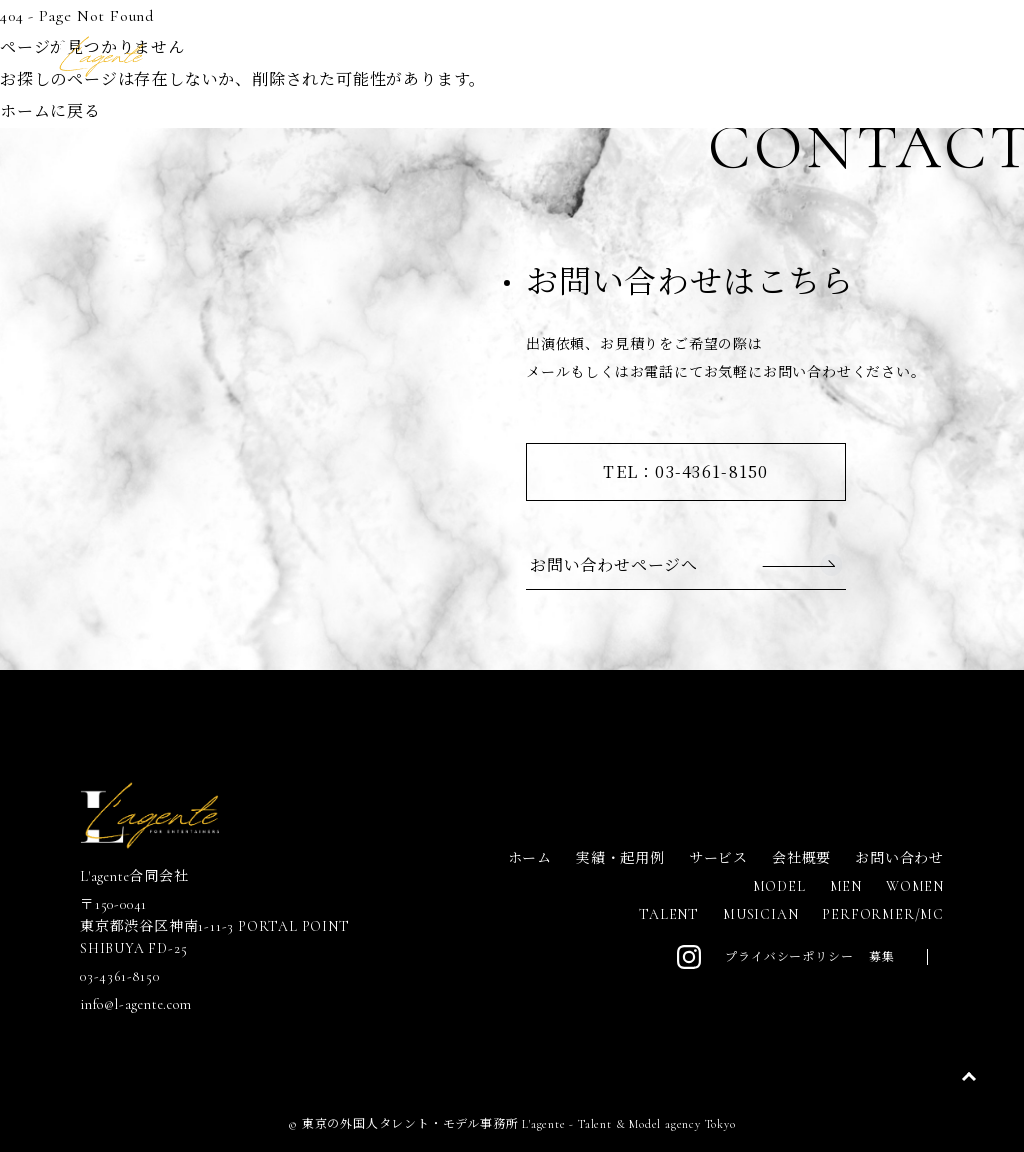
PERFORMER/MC (883, 914)
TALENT (669, 914)
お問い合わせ (899, 858)
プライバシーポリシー (789, 957)
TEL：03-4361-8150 (685, 471)
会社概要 (801, 858)
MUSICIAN (760, 914)
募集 (882, 957)
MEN (846, 886)
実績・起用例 (620, 858)
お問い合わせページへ (614, 564)
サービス (718, 858)
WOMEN (915, 886)
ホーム (530, 858)
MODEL (779, 886)
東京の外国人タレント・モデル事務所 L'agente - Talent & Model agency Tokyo (519, 1124)
